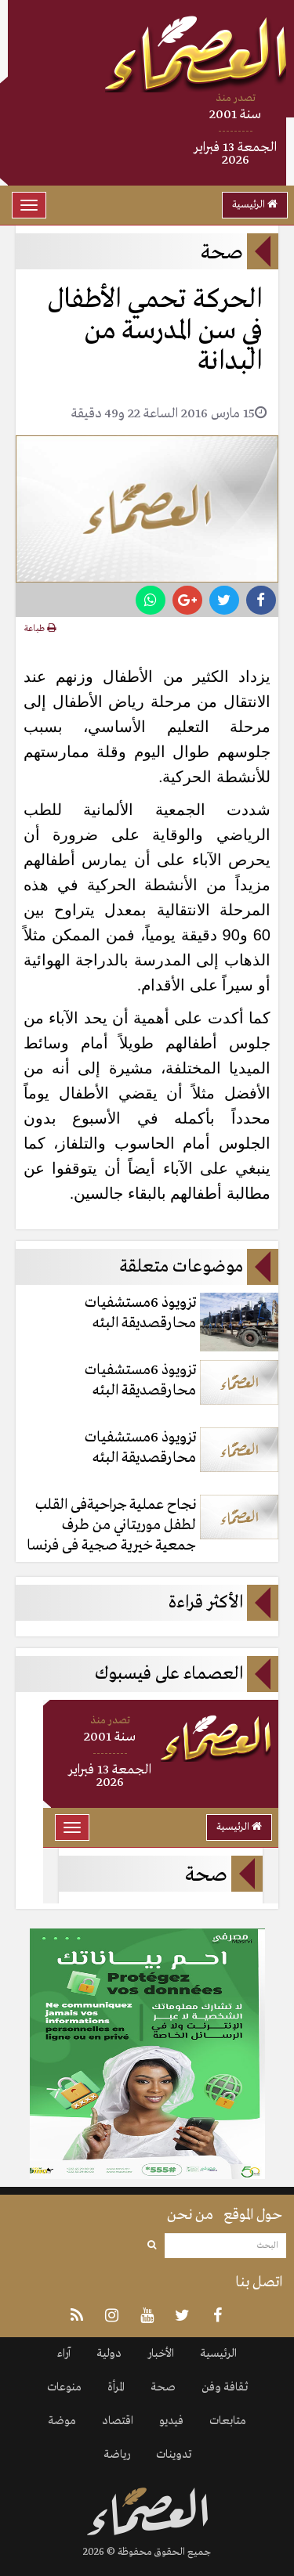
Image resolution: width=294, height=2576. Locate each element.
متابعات (227, 2421)
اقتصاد (117, 2421)
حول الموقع (252, 2215)
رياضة (116, 2454)
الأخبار (160, 2353)
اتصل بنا (258, 2282)
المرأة (116, 2387)
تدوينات (173, 2454)
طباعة (40, 628)
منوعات (64, 2387)
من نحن (190, 2215)
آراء (64, 2353)
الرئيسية (255, 204)
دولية (109, 2353)
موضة (62, 2421)
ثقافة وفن (224, 2387)
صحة (163, 2387)
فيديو (171, 2421)
